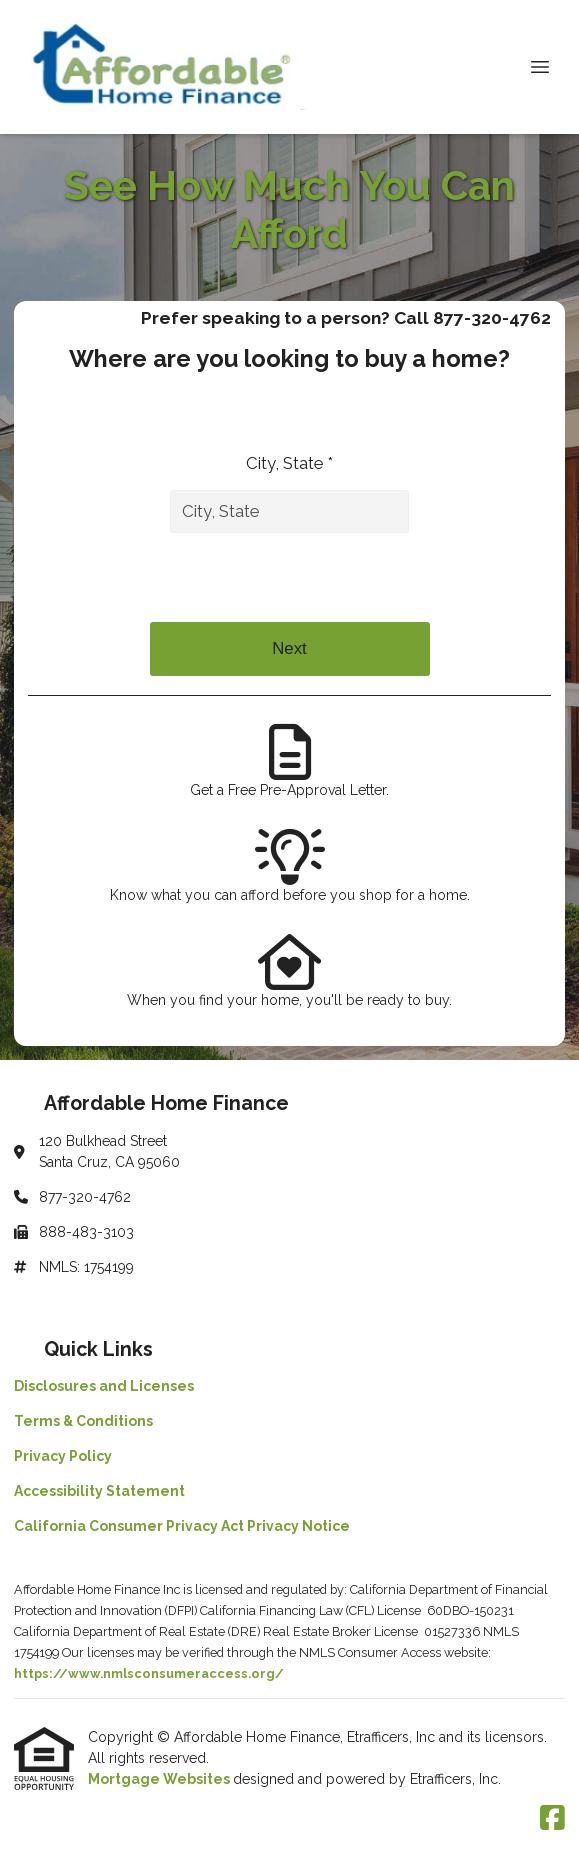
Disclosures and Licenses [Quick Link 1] (104, 1386)
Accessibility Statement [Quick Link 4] (99, 1491)
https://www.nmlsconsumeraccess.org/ (149, 1673)
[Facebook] (552, 1819)
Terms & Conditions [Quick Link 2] (83, 1421)
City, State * (289, 463)
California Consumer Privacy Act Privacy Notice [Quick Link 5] (182, 1526)
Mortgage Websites (160, 1779)
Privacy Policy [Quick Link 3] (63, 1456)
